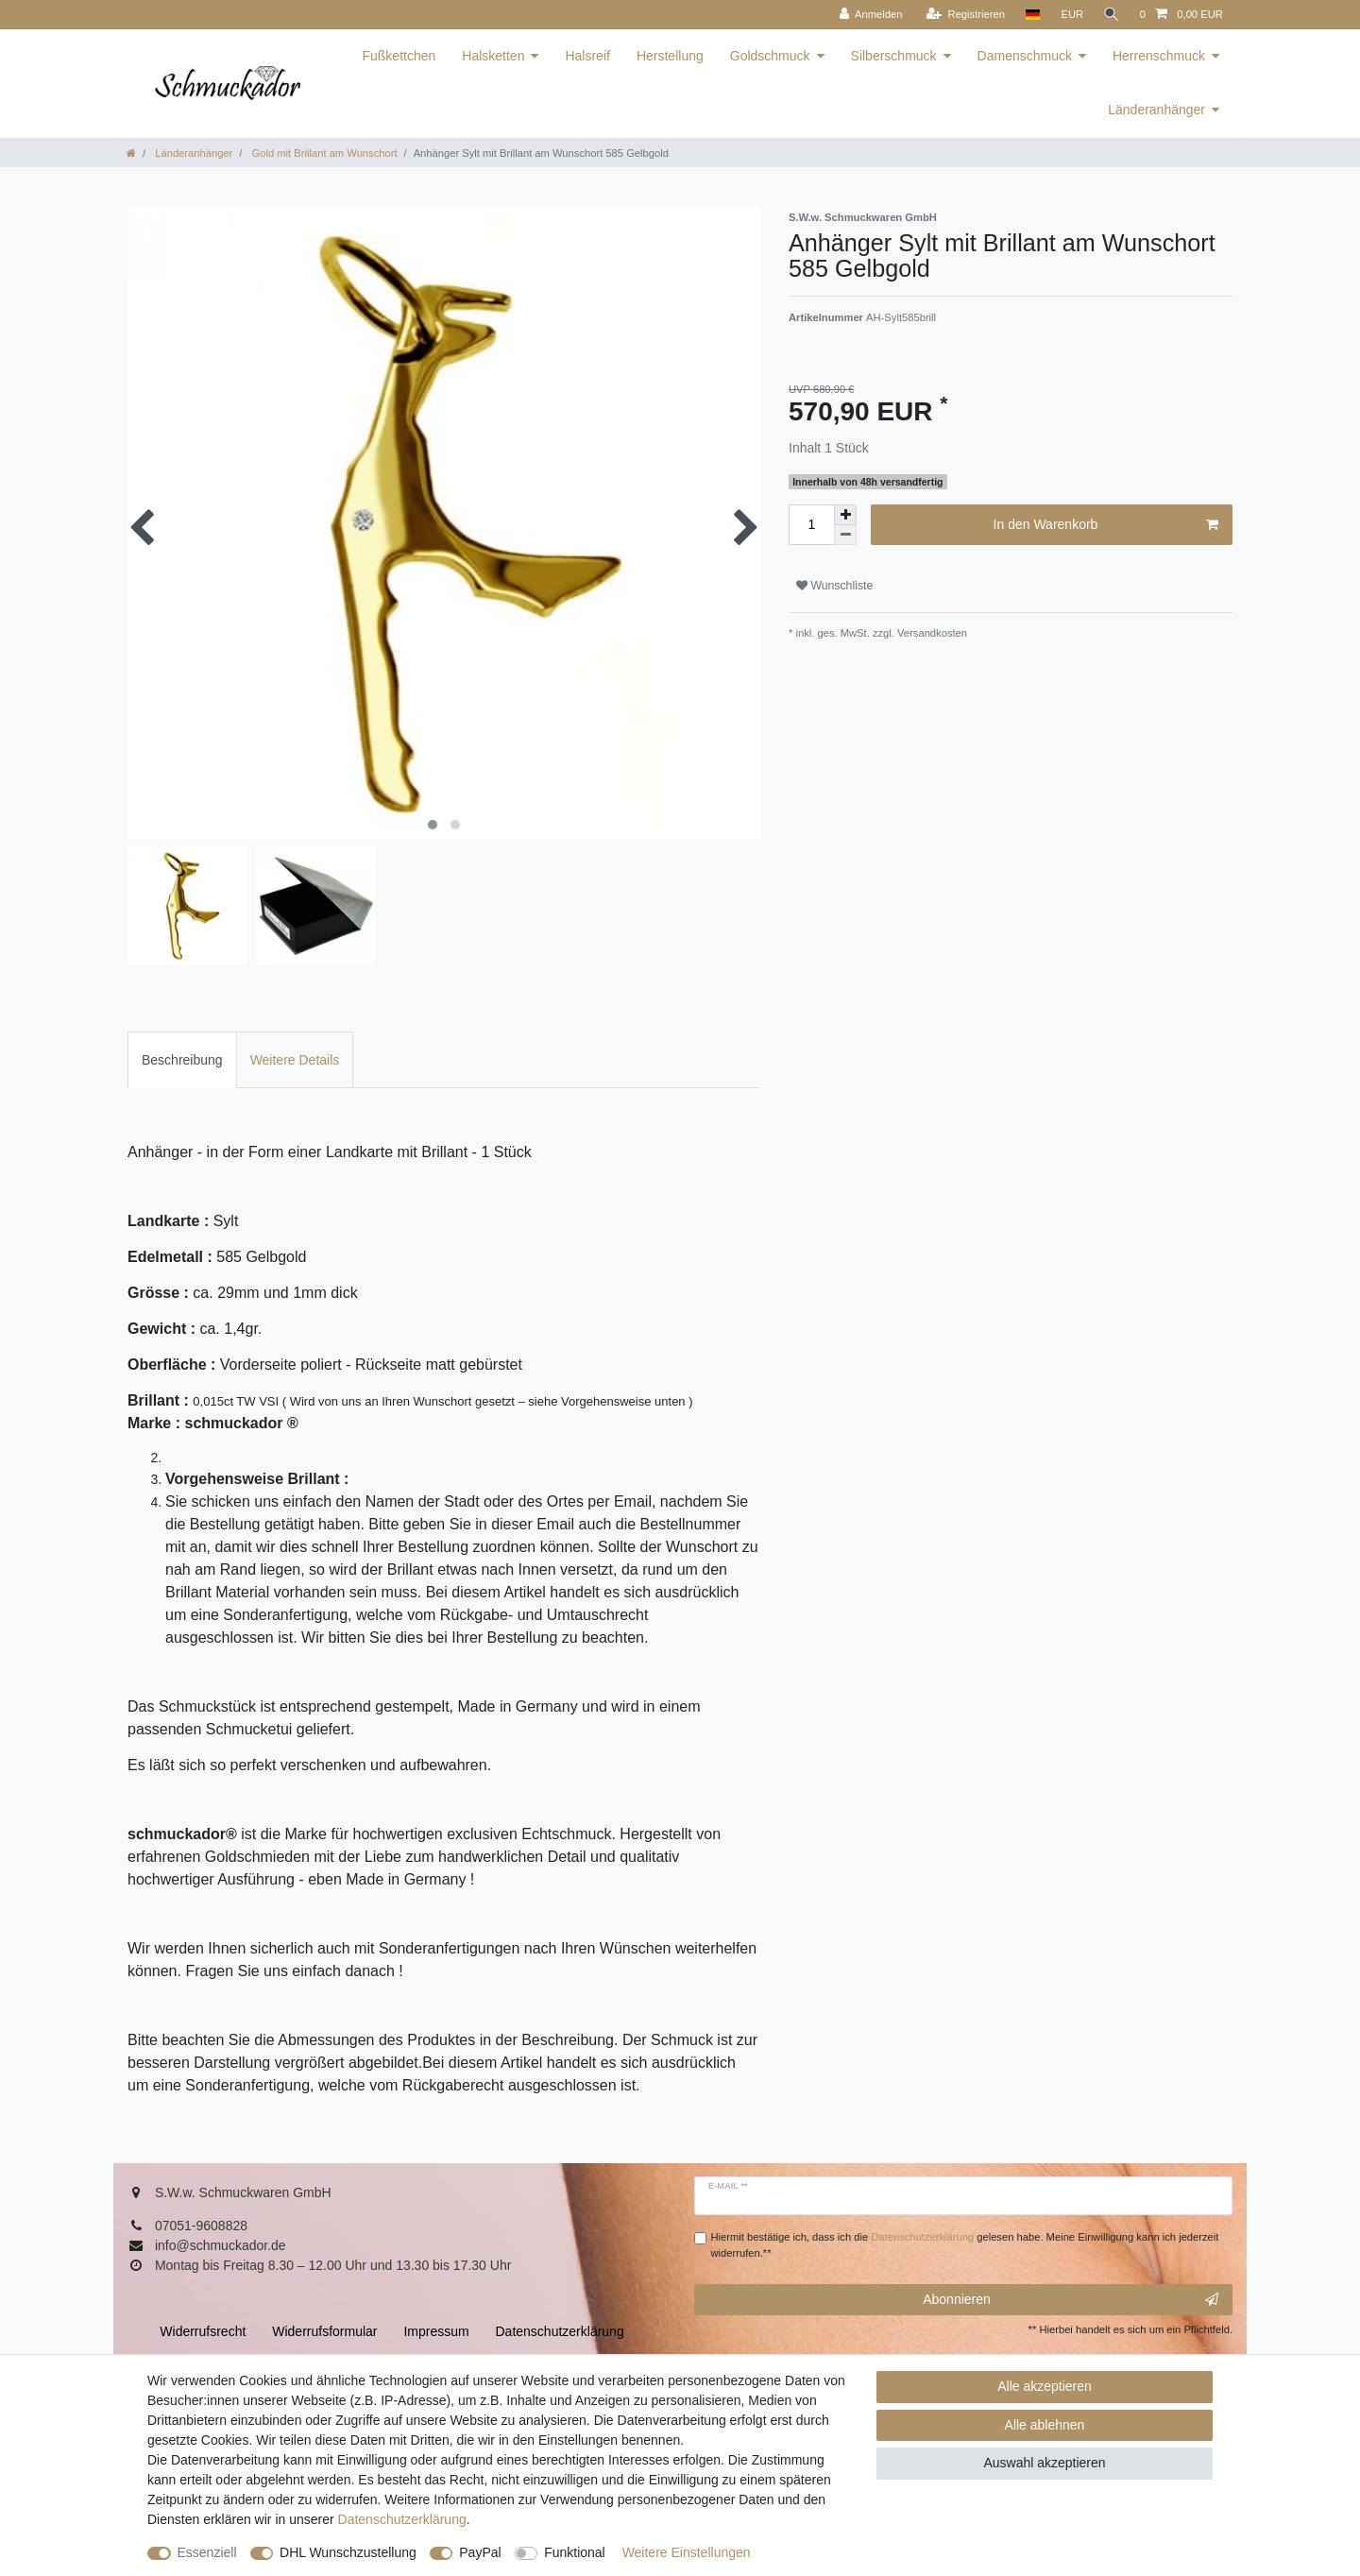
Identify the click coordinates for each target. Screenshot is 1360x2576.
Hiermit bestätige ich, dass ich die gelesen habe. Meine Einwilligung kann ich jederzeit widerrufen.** (965, 2245)
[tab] (182, 1059)
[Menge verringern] (845, 535)
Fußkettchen (398, 55)
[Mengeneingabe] (811, 524)
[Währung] (1070, 14)
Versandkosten (930, 633)
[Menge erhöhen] (845, 514)
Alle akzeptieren (1044, 2386)
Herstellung (670, 55)
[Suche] (1111, 14)
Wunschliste (834, 585)
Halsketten (493, 55)
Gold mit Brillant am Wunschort (322, 153)
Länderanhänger (1156, 109)
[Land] (1029, 14)
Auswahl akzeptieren (1044, 2462)
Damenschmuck (1025, 55)
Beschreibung (182, 1059)
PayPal (480, 2552)
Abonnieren (1070, 2300)
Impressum (435, 2331)
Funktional (574, 2552)
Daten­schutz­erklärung (402, 2519)
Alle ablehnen (1045, 2424)
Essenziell (207, 2552)
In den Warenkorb (1106, 525)
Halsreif (587, 55)
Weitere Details (295, 1059)
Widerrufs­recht (203, 2331)
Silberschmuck (894, 55)
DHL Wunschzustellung (348, 2552)
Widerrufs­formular (324, 2331)
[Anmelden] (868, 14)
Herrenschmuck (1159, 55)
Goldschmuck (770, 55)
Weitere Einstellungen (686, 2552)
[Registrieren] (962, 14)
